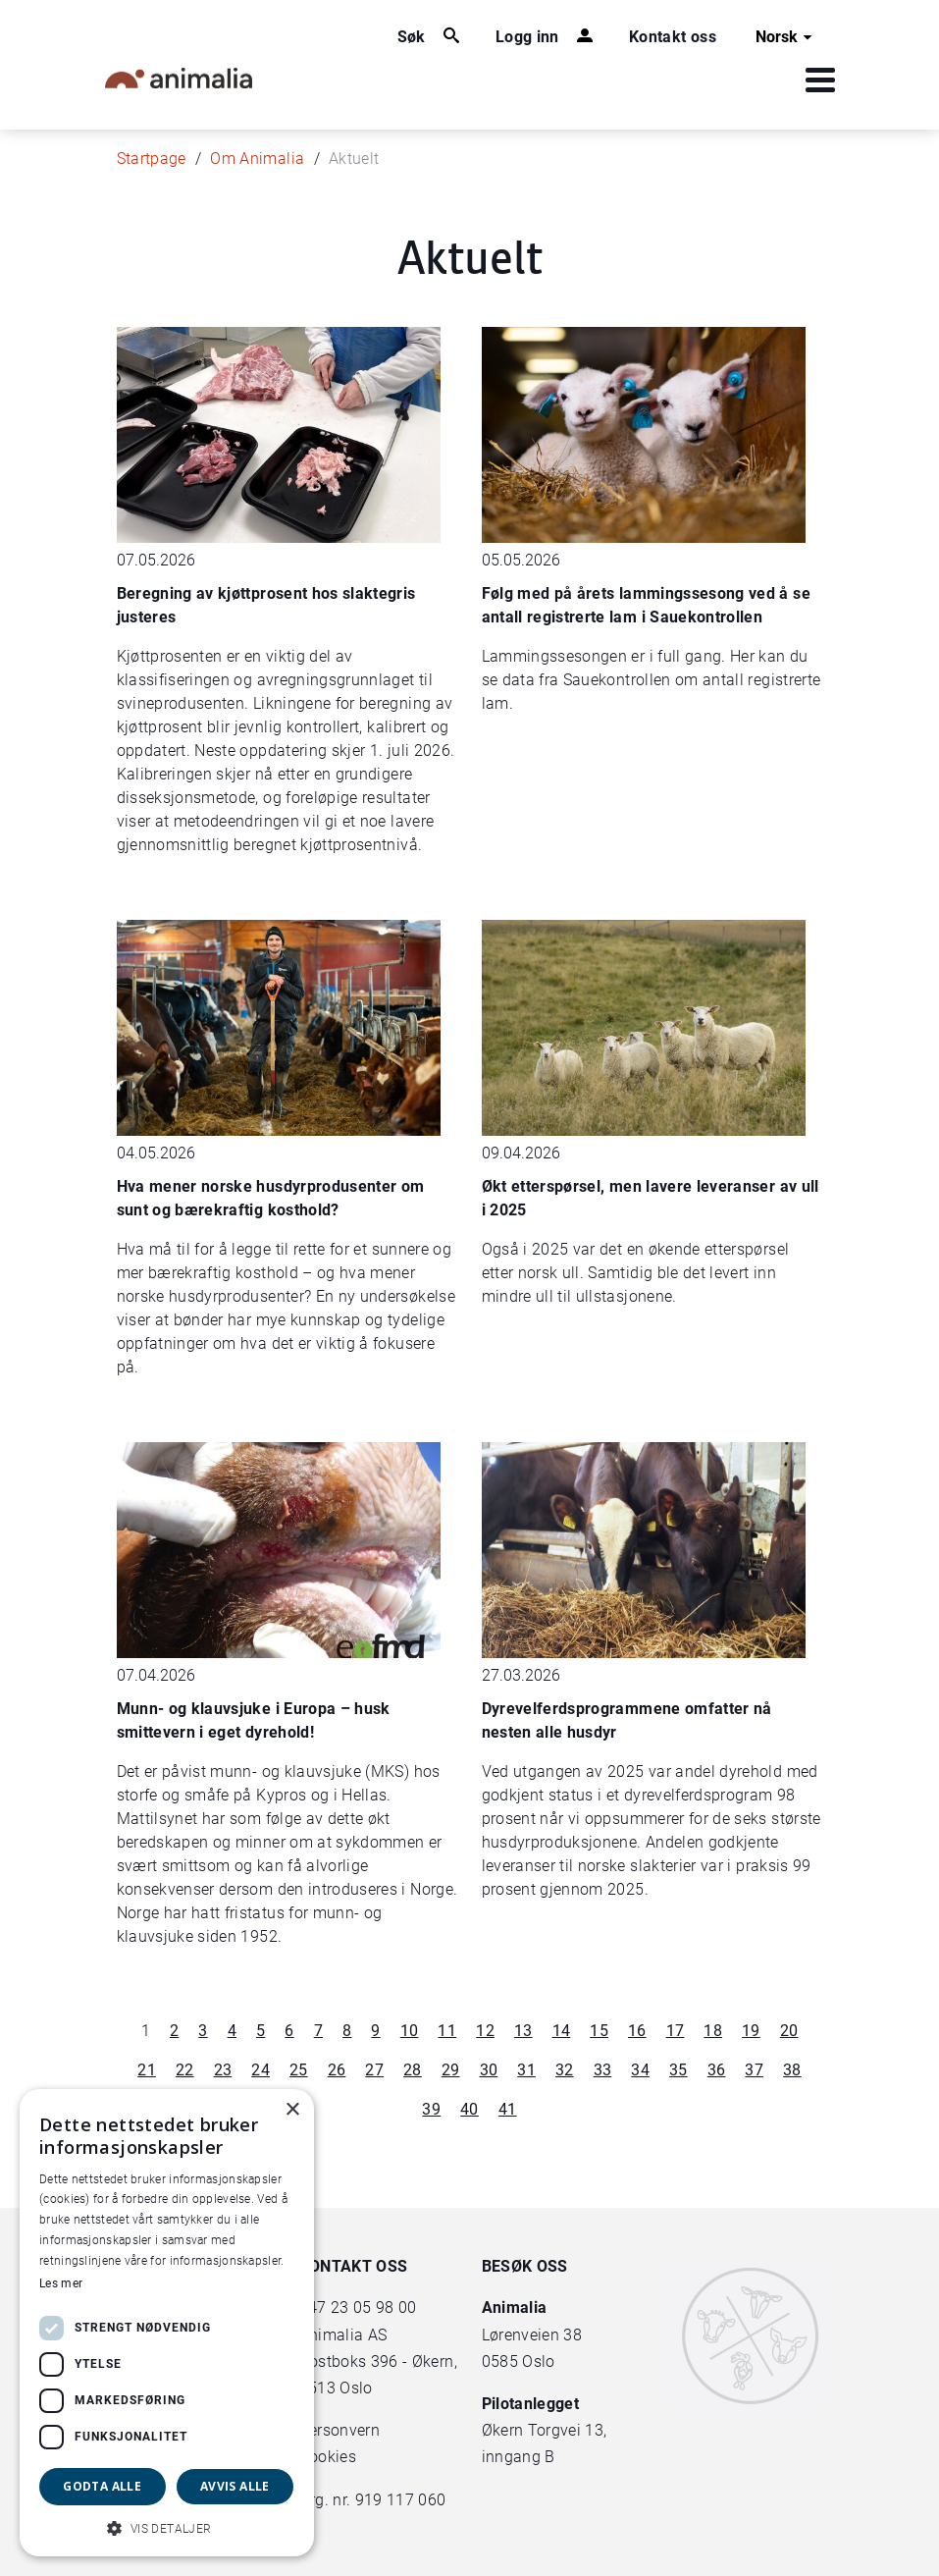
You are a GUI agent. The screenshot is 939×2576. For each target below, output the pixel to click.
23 (223, 2070)
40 (469, 2109)
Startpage (151, 158)
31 (526, 2070)
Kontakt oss (672, 36)
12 (485, 2030)
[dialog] (167, 2322)
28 (412, 2070)
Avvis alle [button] (235, 2486)
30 (489, 2070)
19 (751, 2030)
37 (754, 2070)
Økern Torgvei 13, (546, 2430)
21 (146, 2070)
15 (599, 2030)
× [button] (292, 2110)
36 (716, 2070)
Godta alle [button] (102, 2486)
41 (507, 2109)
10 (409, 2030)
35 (678, 2070)
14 (561, 2030)
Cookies (327, 2456)
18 (713, 2030)
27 (374, 2070)
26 (337, 2070)
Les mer (60, 2283)
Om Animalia (257, 158)
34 (640, 2070)
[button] (166, 2527)
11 (447, 2030)
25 (298, 2070)
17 (675, 2030)
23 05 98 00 (374, 2307)
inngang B (518, 2456)
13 (523, 2030)
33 (603, 2070)
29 (451, 2070)
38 (792, 2070)
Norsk (786, 37)
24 (260, 2070)
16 (637, 2030)
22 (185, 2070)
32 (564, 2070)
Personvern (340, 2430)
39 (431, 2109)
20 (789, 2030)
